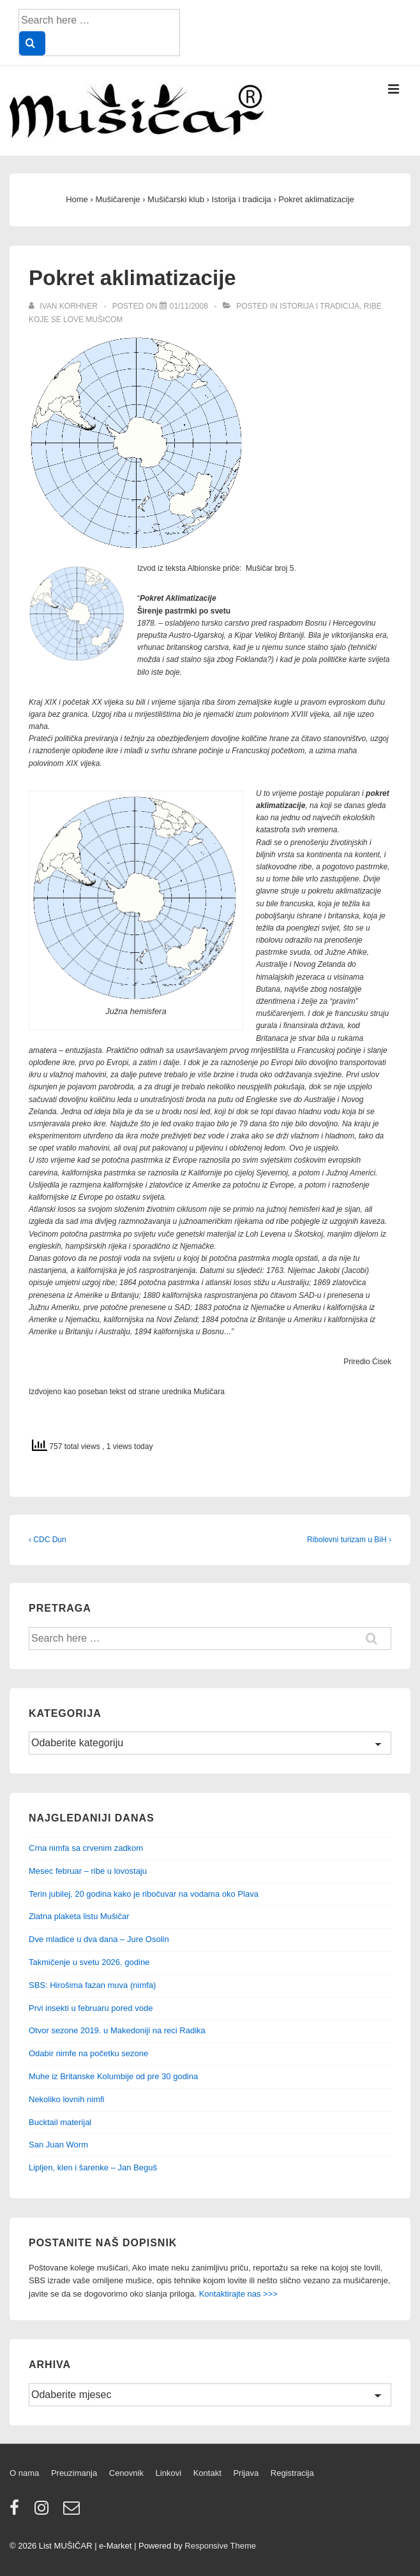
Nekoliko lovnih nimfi (67, 2099)
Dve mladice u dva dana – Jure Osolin (99, 1939)
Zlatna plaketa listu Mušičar (79, 1916)
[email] (73, 2512)
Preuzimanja (74, 2473)
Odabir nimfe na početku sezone (88, 2053)
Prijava (246, 2473)
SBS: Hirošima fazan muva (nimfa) (92, 1985)
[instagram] (44, 2512)
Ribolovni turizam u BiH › (349, 1539)
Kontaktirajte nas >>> (238, 2294)
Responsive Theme (220, 2545)
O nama (24, 2473)
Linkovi (168, 2473)
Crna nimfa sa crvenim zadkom (86, 1848)
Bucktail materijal (60, 2122)
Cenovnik (126, 2473)
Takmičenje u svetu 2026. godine (89, 1962)
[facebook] (17, 2512)
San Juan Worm (58, 2144)
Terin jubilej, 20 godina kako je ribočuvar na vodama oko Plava (144, 1894)
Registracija (292, 2473)
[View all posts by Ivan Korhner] (64, 306)
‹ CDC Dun (47, 1539)
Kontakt (207, 2473)
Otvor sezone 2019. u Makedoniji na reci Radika (117, 2030)
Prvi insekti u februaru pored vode (91, 2008)
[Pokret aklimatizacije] (189, 306)
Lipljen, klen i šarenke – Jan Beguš (93, 2167)
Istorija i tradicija (319, 306)
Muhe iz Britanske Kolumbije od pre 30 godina (113, 2076)
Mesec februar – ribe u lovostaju (88, 1871)
